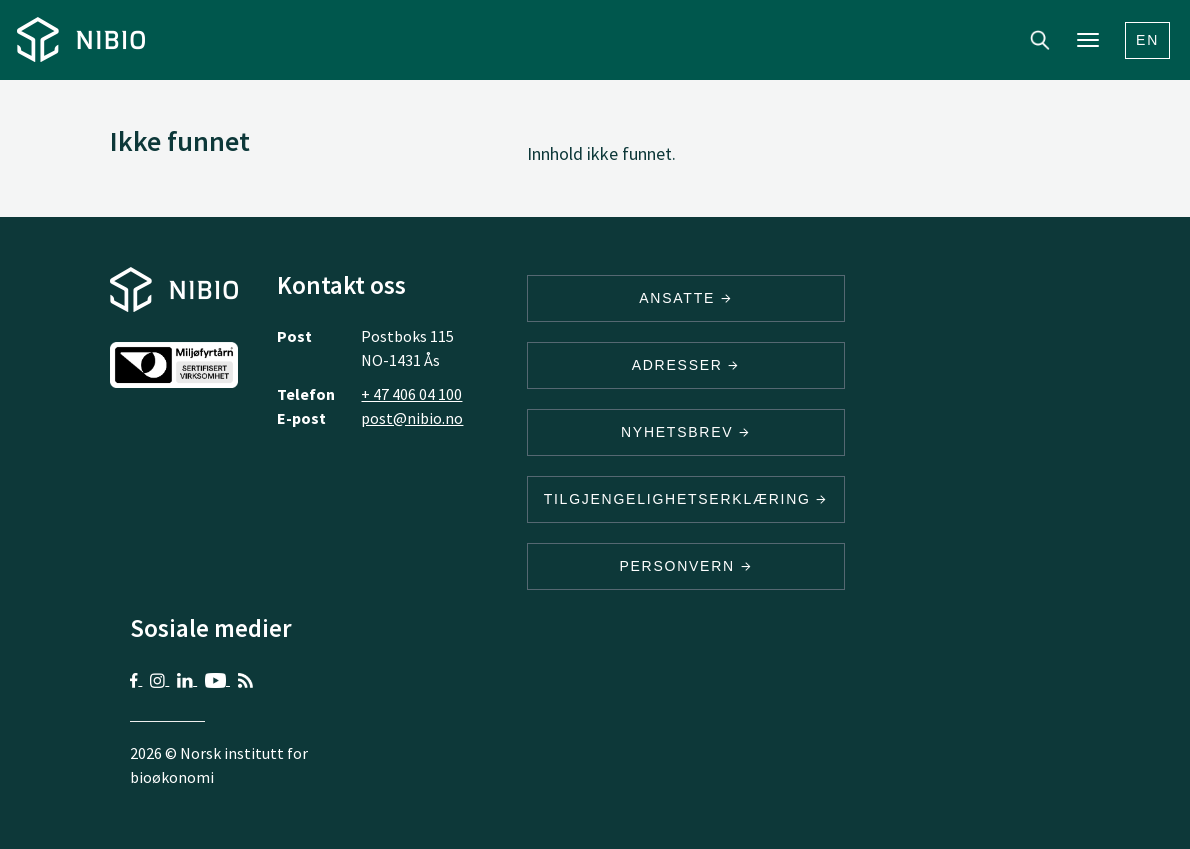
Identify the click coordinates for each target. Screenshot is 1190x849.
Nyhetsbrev (686, 432)
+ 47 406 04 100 (411, 394)
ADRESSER (686, 365)
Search (1040, 40)
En (1147, 40)
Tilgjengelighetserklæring (686, 499)
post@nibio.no (412, 418)
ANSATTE (685, 298)
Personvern (685, 566)
